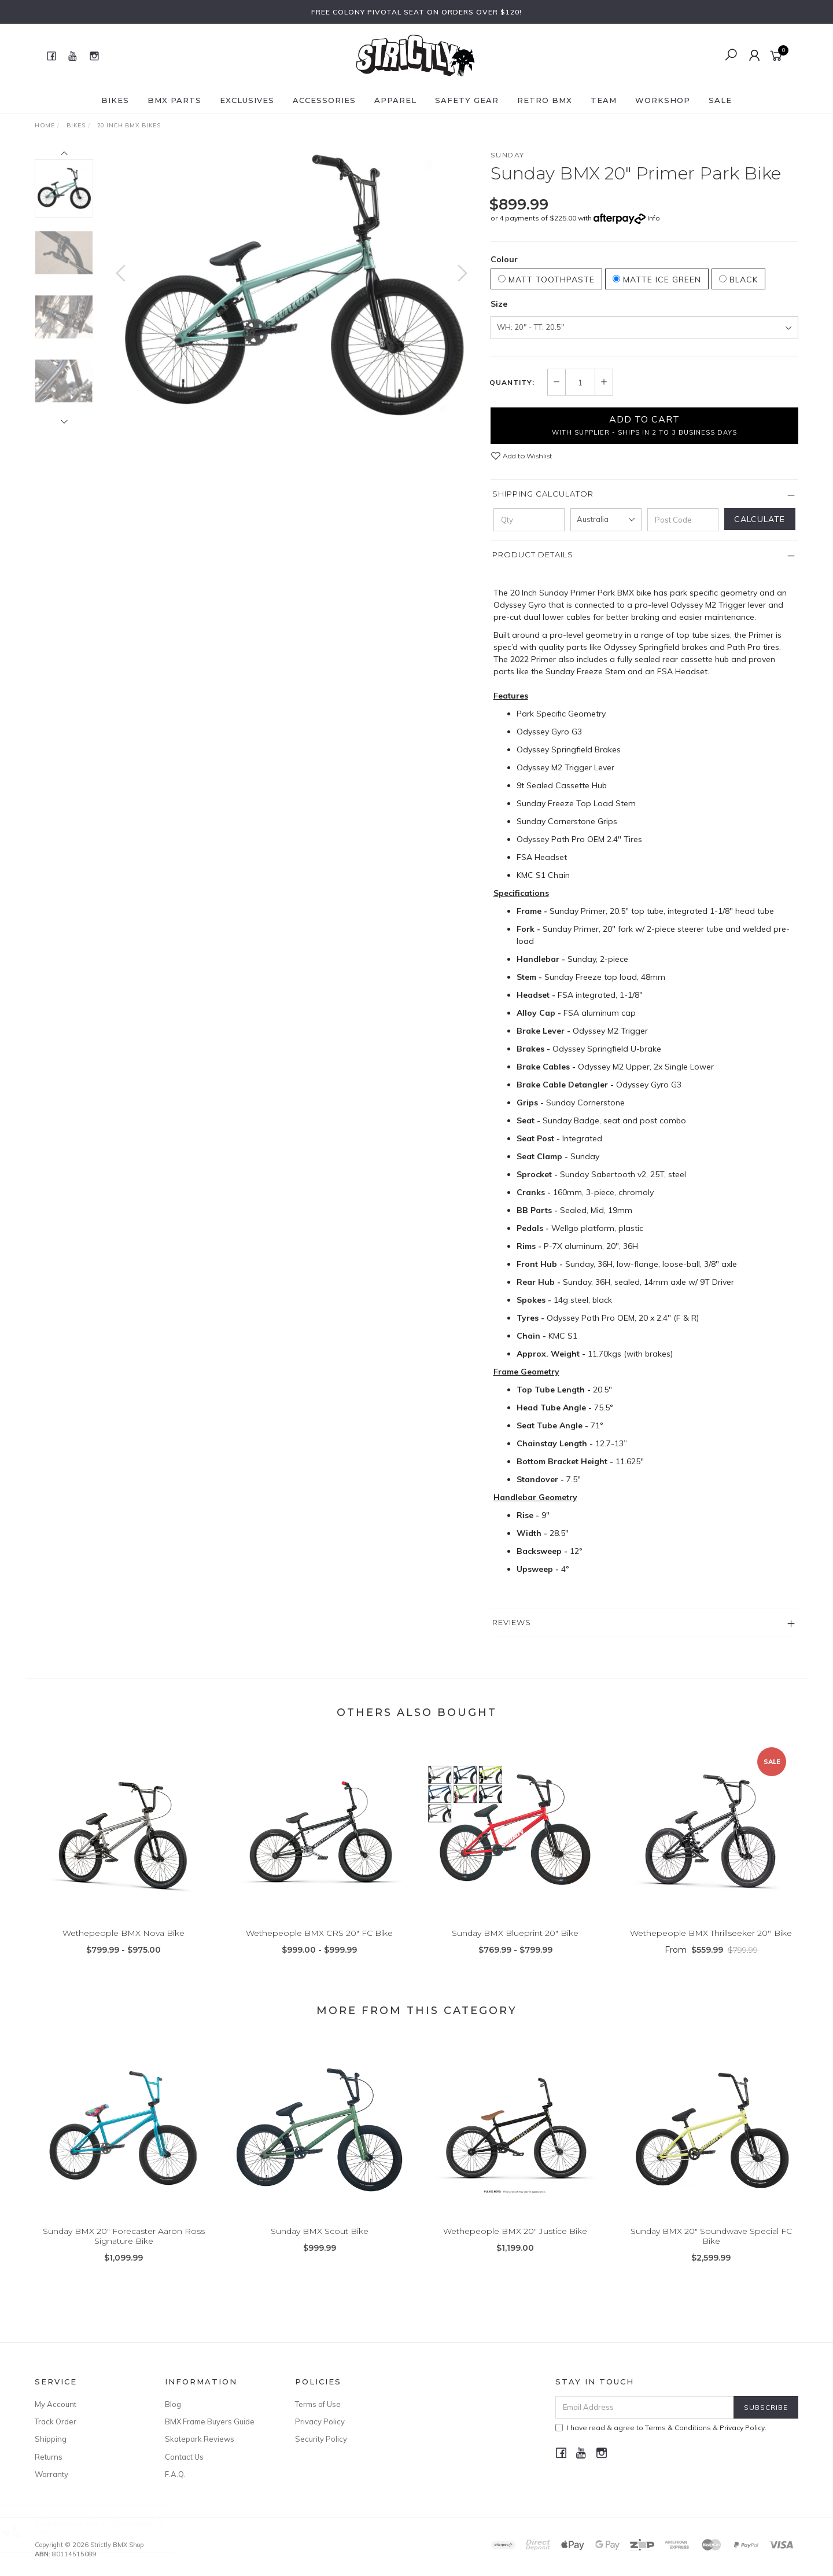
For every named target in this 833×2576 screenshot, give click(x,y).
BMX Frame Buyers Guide (210, 2421)
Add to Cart (644, 424)
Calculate (759, 519)
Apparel (395, 100)
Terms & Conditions (678, 2427)
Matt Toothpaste (546, 279)
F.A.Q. (175, 2474)
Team (604, 100)
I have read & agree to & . (660, 2427)
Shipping (51, 2438)
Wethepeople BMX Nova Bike (123, 1950)
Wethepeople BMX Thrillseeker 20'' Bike (711, 1950)
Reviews (511, 1622)
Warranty (51, 2474)
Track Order (55, 2421)
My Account (55, 2404)
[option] (291, 284)
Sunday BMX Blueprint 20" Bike (515, 1950)
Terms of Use (318, 2404)
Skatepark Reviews (199, 2438)
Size (499, 304)
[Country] (606, 519)
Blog (173, 2404)
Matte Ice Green (657, 279)
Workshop (662, 100)
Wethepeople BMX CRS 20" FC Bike (319, 1950)
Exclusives (247, 100)
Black (738, 279)
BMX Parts (174, 100)
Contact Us (184, 2456)
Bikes (115, 100)
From (711, 1966)
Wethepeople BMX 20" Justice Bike (515, 2248)
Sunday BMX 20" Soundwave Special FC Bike (711, 2253)
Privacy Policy (320, 2421)
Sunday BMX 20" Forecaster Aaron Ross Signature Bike (124, 2253)
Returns (48, 2456)
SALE (720, 100)
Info (653, 218)
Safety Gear (467, 100)
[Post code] (682, 519)
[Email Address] (644, 2407)
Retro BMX (544, 100)
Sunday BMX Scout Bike (319, 2248)
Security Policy (321, 2438)
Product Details (532, 554)
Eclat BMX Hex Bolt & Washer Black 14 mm (110, 2527)
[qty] (529, 519)
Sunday (508, 154)
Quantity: (512, 382)
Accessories (324, 100)
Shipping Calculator (543, 493)
